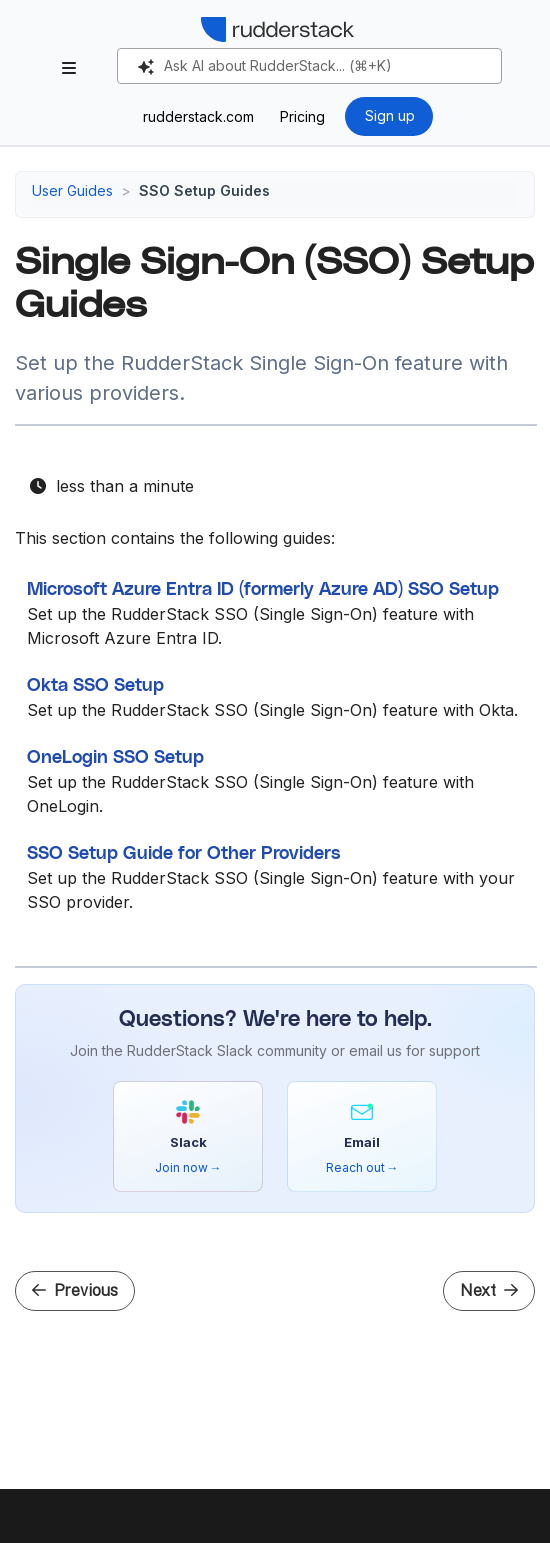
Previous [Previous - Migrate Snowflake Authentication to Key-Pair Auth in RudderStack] (75, 1290)
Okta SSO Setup (95, 686)
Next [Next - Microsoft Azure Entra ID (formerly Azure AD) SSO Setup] (489, 1290)
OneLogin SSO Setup (115, 758)
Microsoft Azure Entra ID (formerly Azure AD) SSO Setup (263, 590)
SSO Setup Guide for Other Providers (184, 854)
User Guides (72, 190)
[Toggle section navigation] (69, 68)
